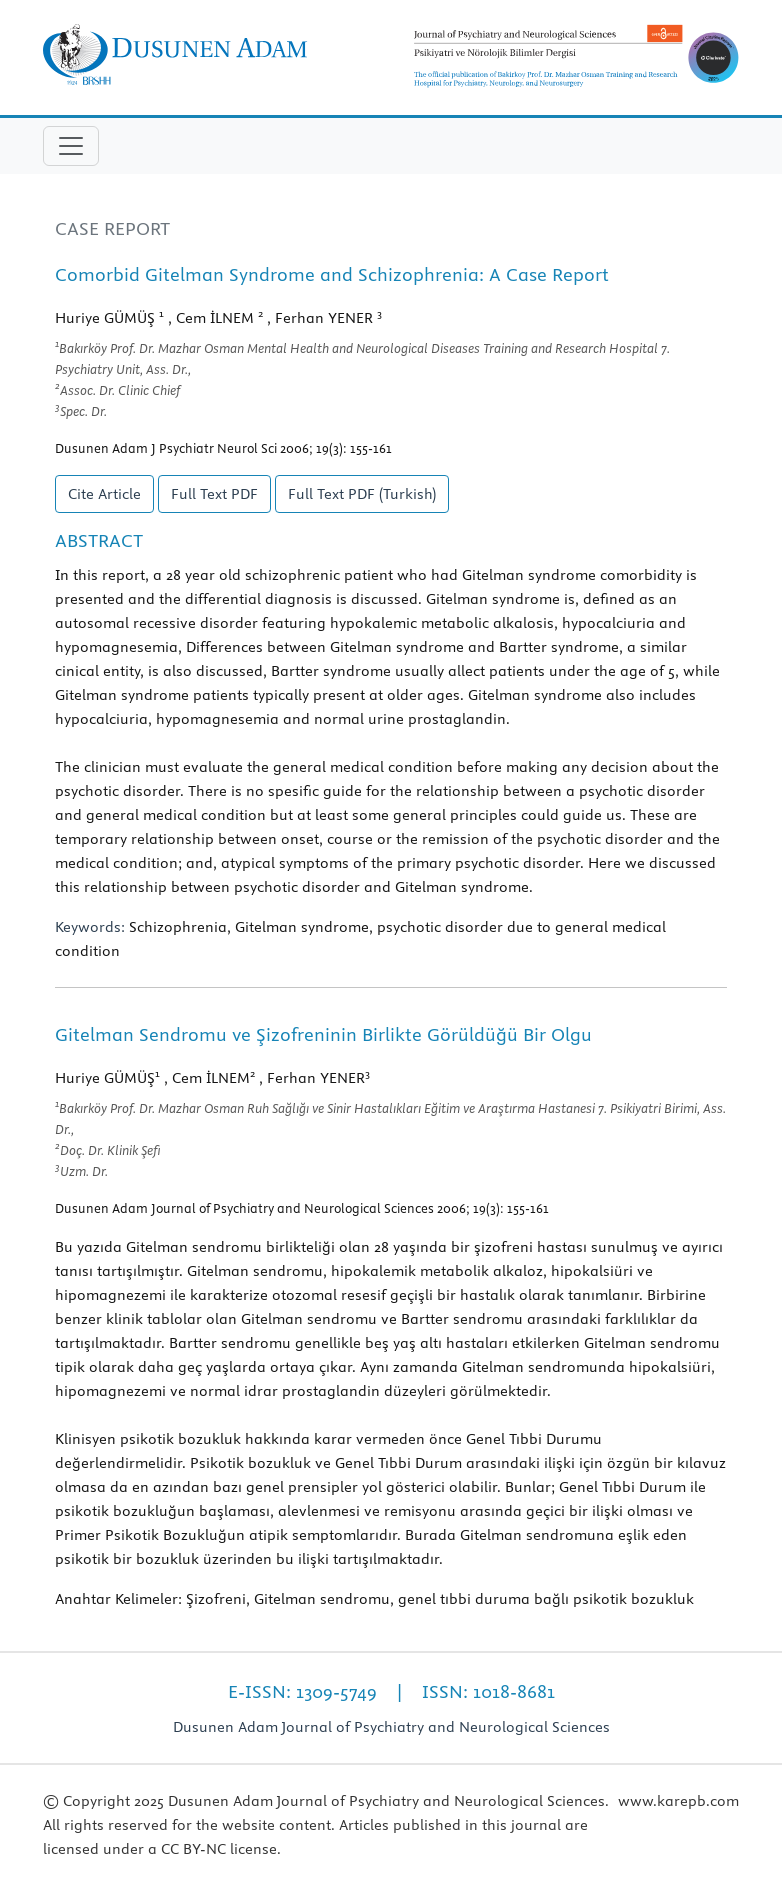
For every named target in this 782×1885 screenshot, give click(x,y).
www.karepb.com (678, 1801)
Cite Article (104, 494)
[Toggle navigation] (71, 146)
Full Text (214, 494)
